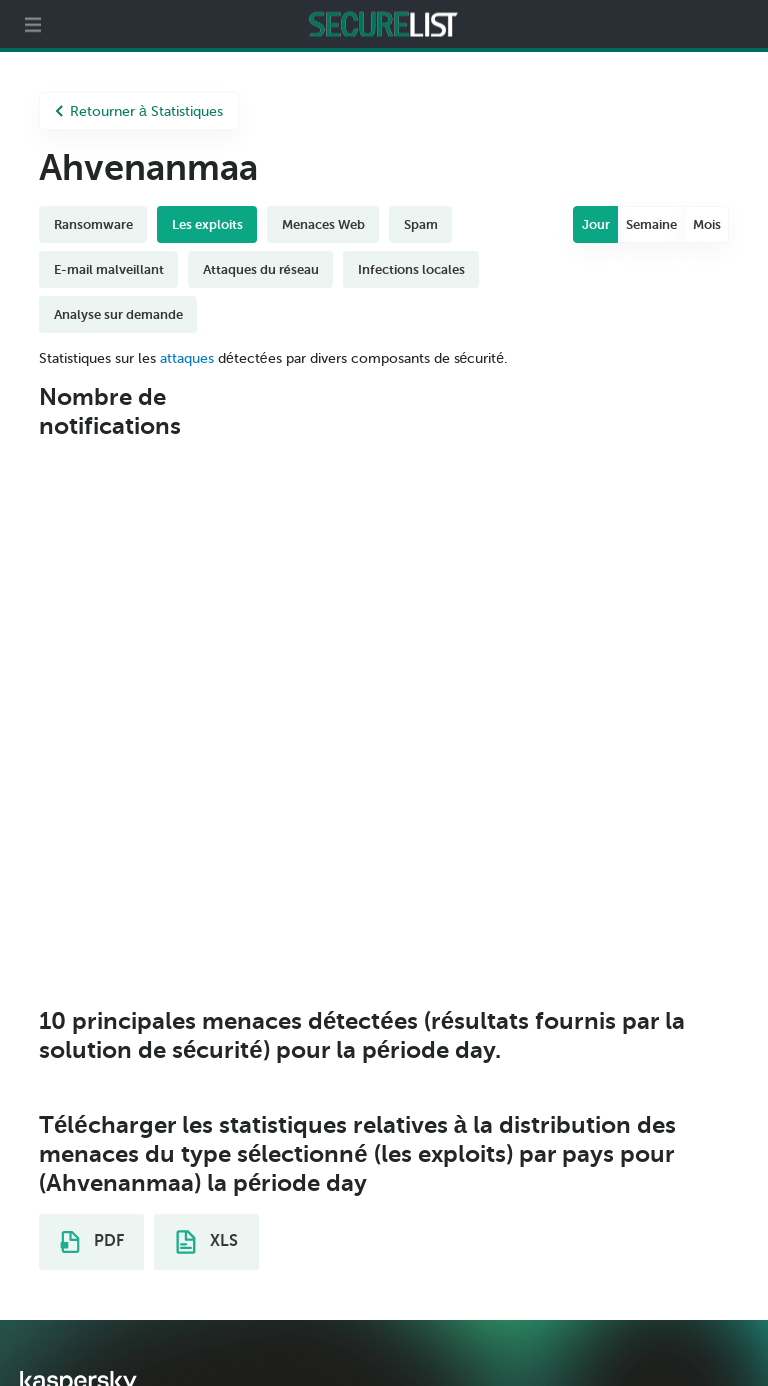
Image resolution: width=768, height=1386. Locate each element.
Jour (596, 224)
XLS (207, 1242)
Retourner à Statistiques (139, 111)
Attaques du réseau (261, 269)
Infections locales (411, 269)
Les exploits (207, 224)
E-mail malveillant (109, 269)
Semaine (651, 224)
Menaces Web (323, 224)
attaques (187, 358)
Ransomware (93, 224)
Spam (421, 224)
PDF (92, 1242)
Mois (707, 224)
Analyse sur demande (118, 314)
